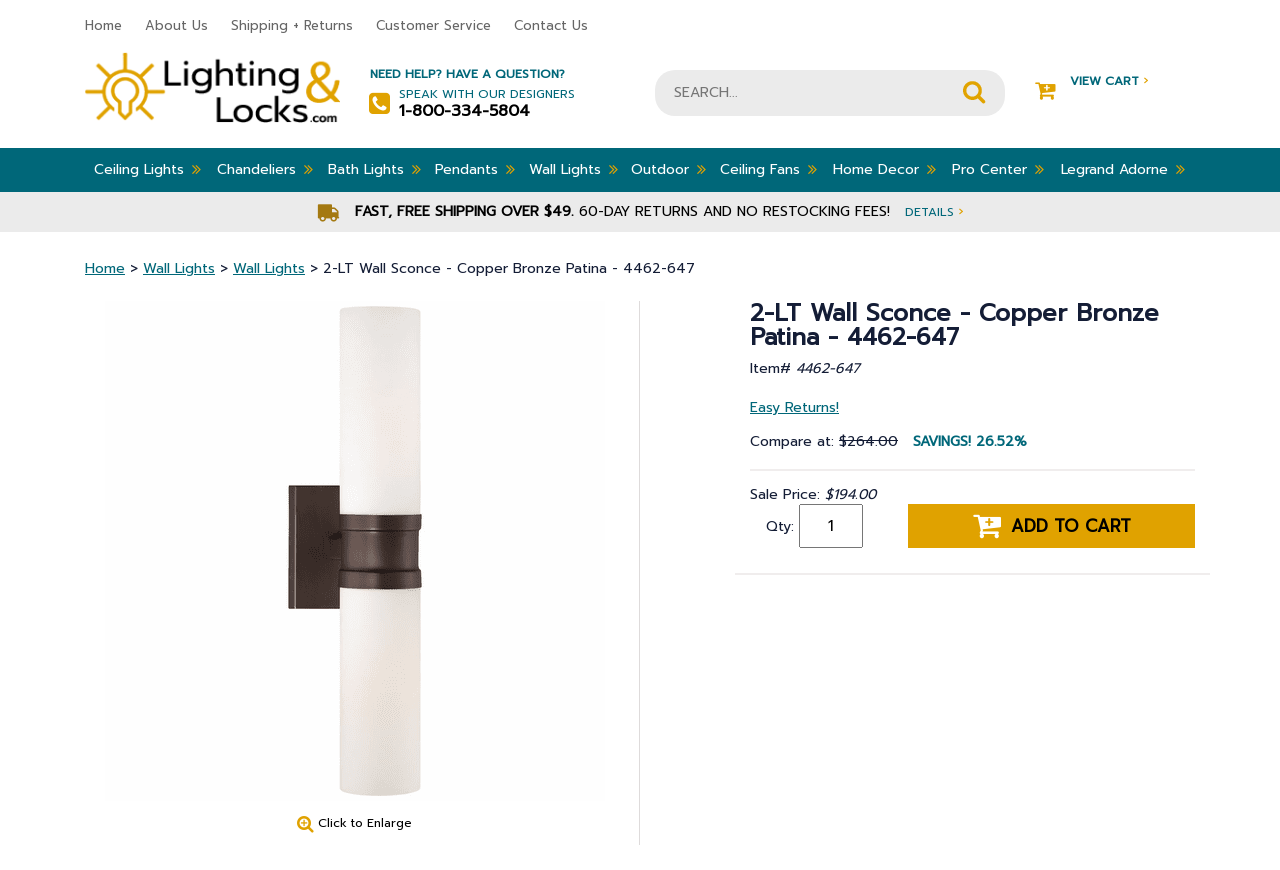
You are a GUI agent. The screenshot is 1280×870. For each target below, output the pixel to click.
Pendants (475, 169)
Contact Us (551, 25)
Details (934, 211)
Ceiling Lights (147, 169)
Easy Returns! (794, 407)
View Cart (1091, 81)
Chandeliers (265, 169)
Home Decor (884, 169)
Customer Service (433, 25)
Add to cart (1052, 526)
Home (103, 25)
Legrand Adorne (1123, 169)
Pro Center (998, 169)
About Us (176, 25)
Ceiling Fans (768, 169)
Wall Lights (573, 169)
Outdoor (668, 169)
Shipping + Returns (292, 25)
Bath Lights (374, 169)
